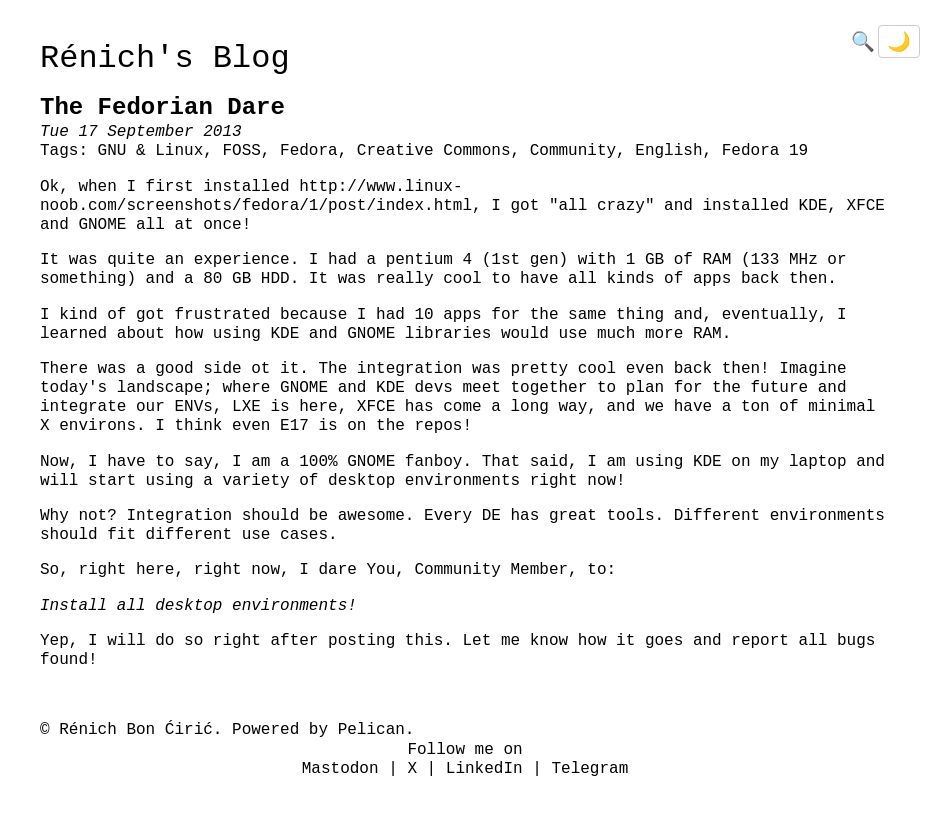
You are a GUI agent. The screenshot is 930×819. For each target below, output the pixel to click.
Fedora (309, 151)
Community (573, 151)
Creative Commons (434, 151)
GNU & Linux (151, 151)
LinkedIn (484, 769)
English (668, 151)
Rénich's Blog (165, 58)
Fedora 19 (765, 151)
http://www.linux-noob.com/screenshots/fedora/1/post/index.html (256, 196)
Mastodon (340, 769)
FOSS (241, 151)
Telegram (589, 769)
